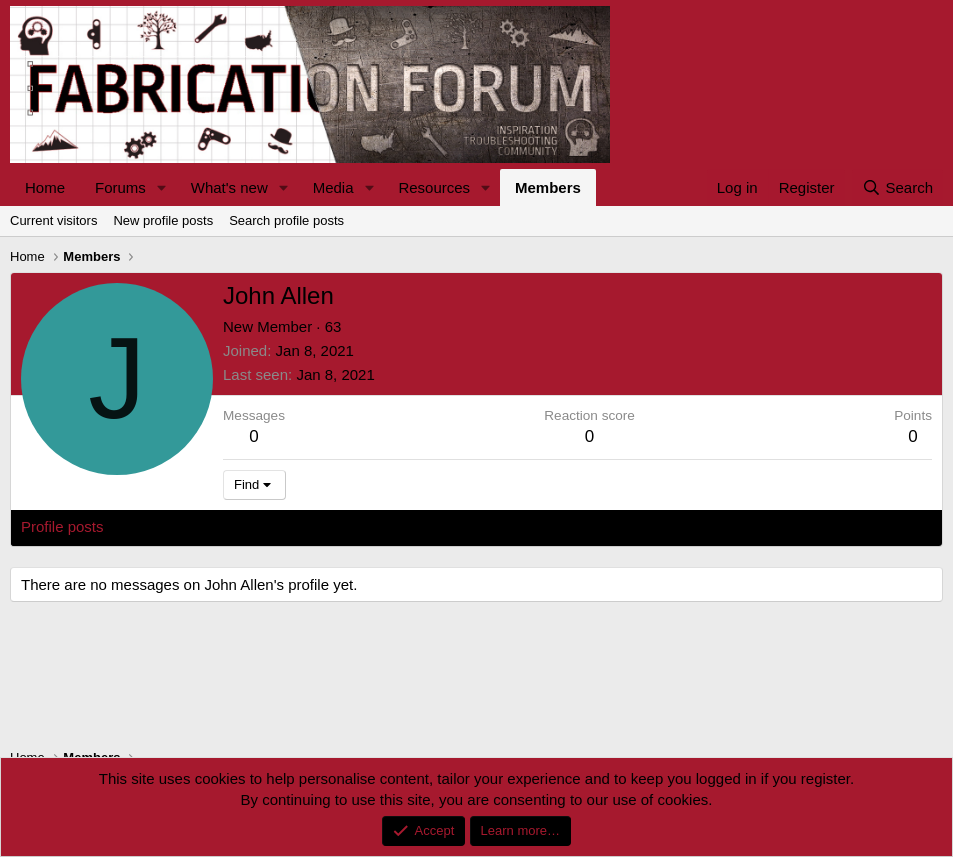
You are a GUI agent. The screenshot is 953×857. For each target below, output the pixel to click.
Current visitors (53, 220)
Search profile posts (286, 220)
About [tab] (331, 526)
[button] (162, 187)
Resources (434, 187)
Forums (120, 187)
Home (45, 187)
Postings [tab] (263, 526)
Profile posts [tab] (62, 526)
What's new (229, 187)
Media (333, 187)
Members (548, 187)
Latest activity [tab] (169, 526)
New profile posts (163, 220)
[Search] (897, 187)
